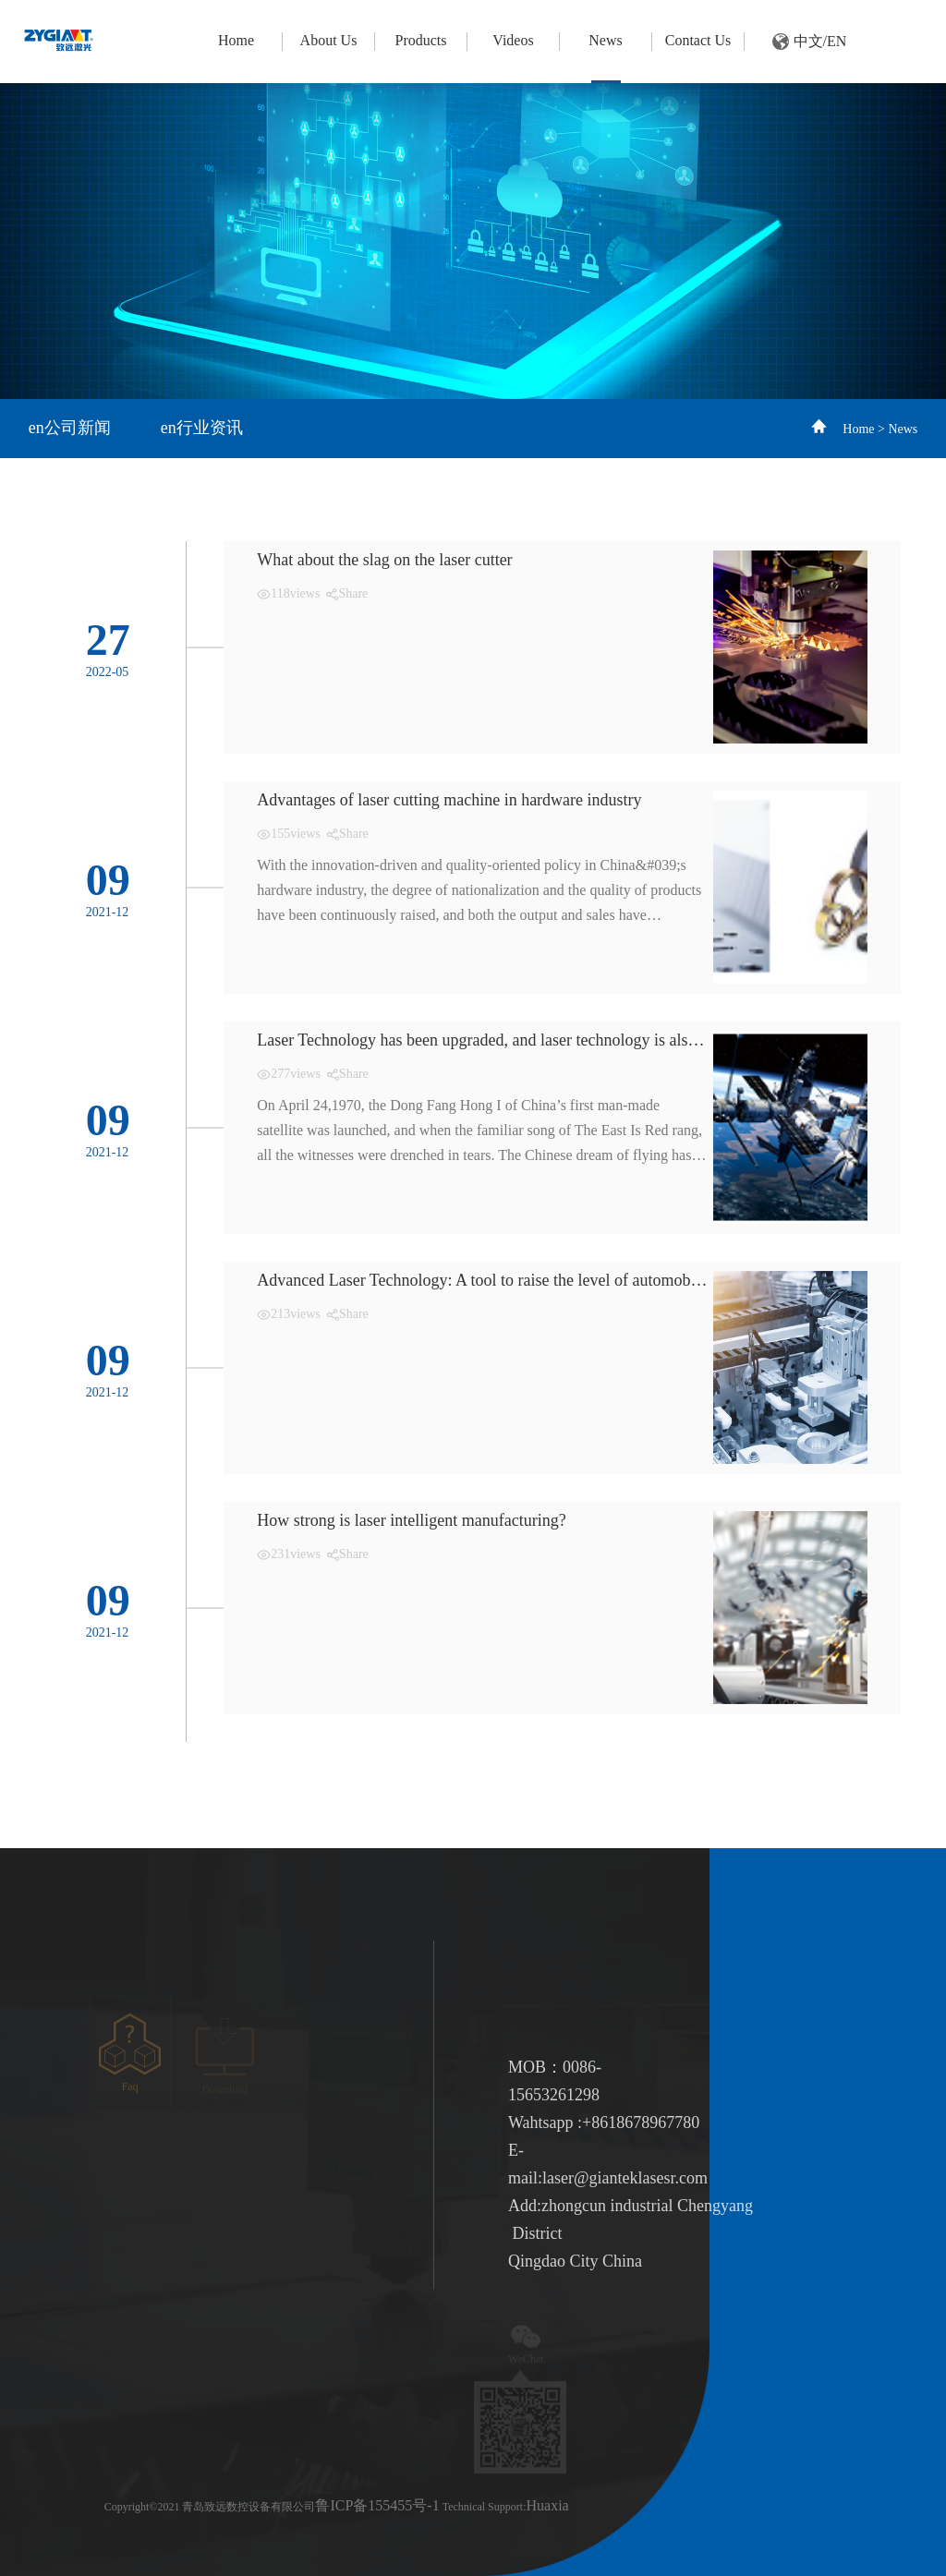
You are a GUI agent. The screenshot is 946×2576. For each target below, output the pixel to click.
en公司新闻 (70, 427)
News (605, 40)
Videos (512, 40)
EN (836, 41)
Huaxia (547, 2505)
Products (420, 40)
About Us (329, 40)
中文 (808, 41)
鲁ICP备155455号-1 (377, 2505)
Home (236, 40)
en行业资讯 (202, 427)
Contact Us (698, 40)
